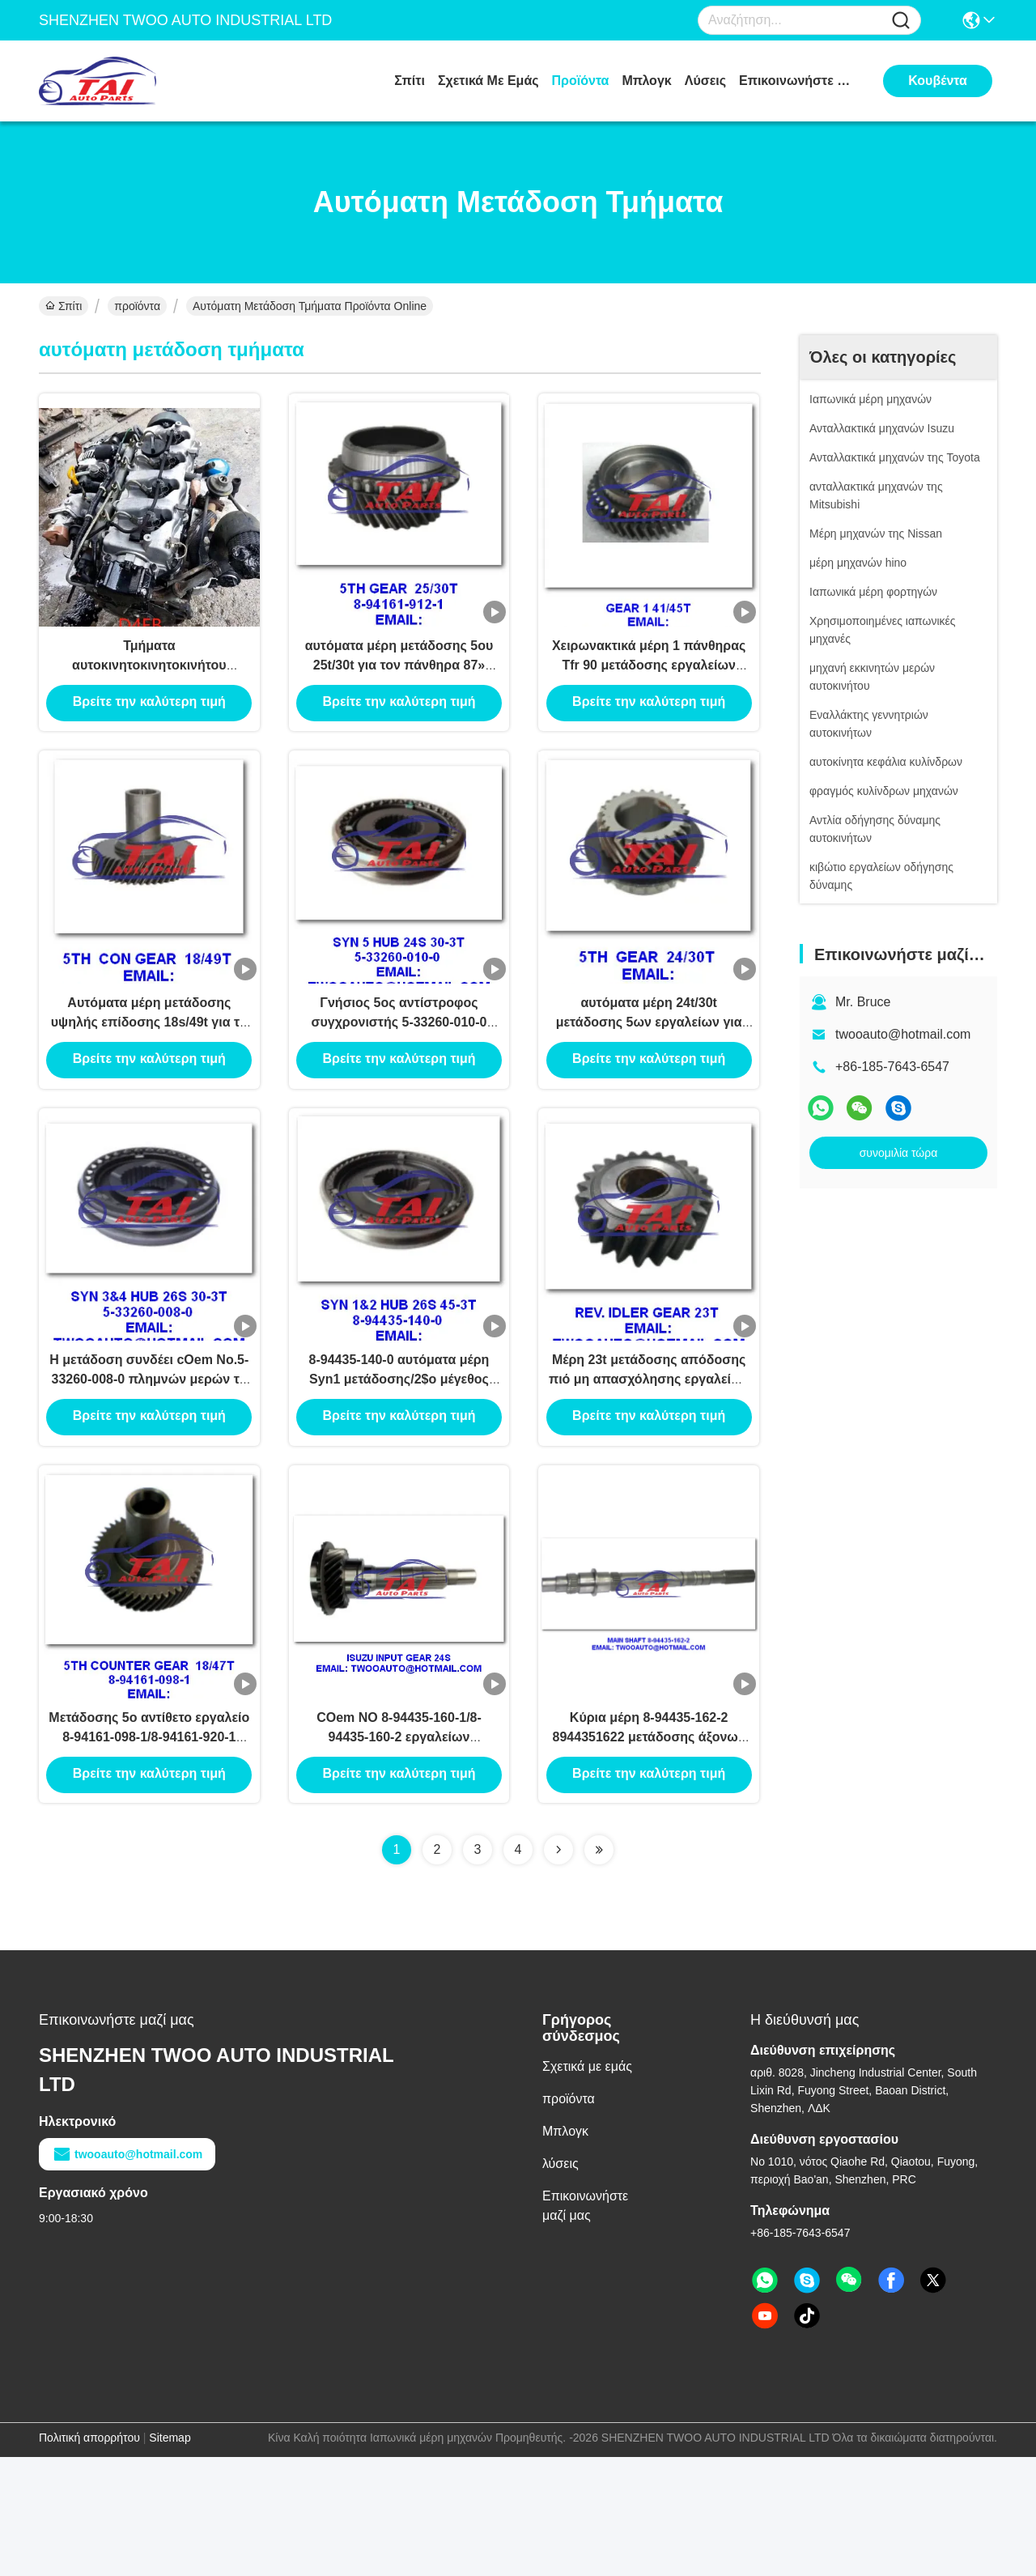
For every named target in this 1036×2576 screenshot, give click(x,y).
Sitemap (169, 2556)
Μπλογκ (646, 80)
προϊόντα (580, 80)
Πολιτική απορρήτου (89, 2556)
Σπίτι (409, 80)
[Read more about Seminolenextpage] (558, 1968)
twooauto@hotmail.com (902, 1034)
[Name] (901, 21)
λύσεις (705, 80)
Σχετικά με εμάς (488, 80)
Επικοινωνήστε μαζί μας (799, 80)
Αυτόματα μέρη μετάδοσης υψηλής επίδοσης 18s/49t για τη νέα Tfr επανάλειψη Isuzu (149, 1076)
